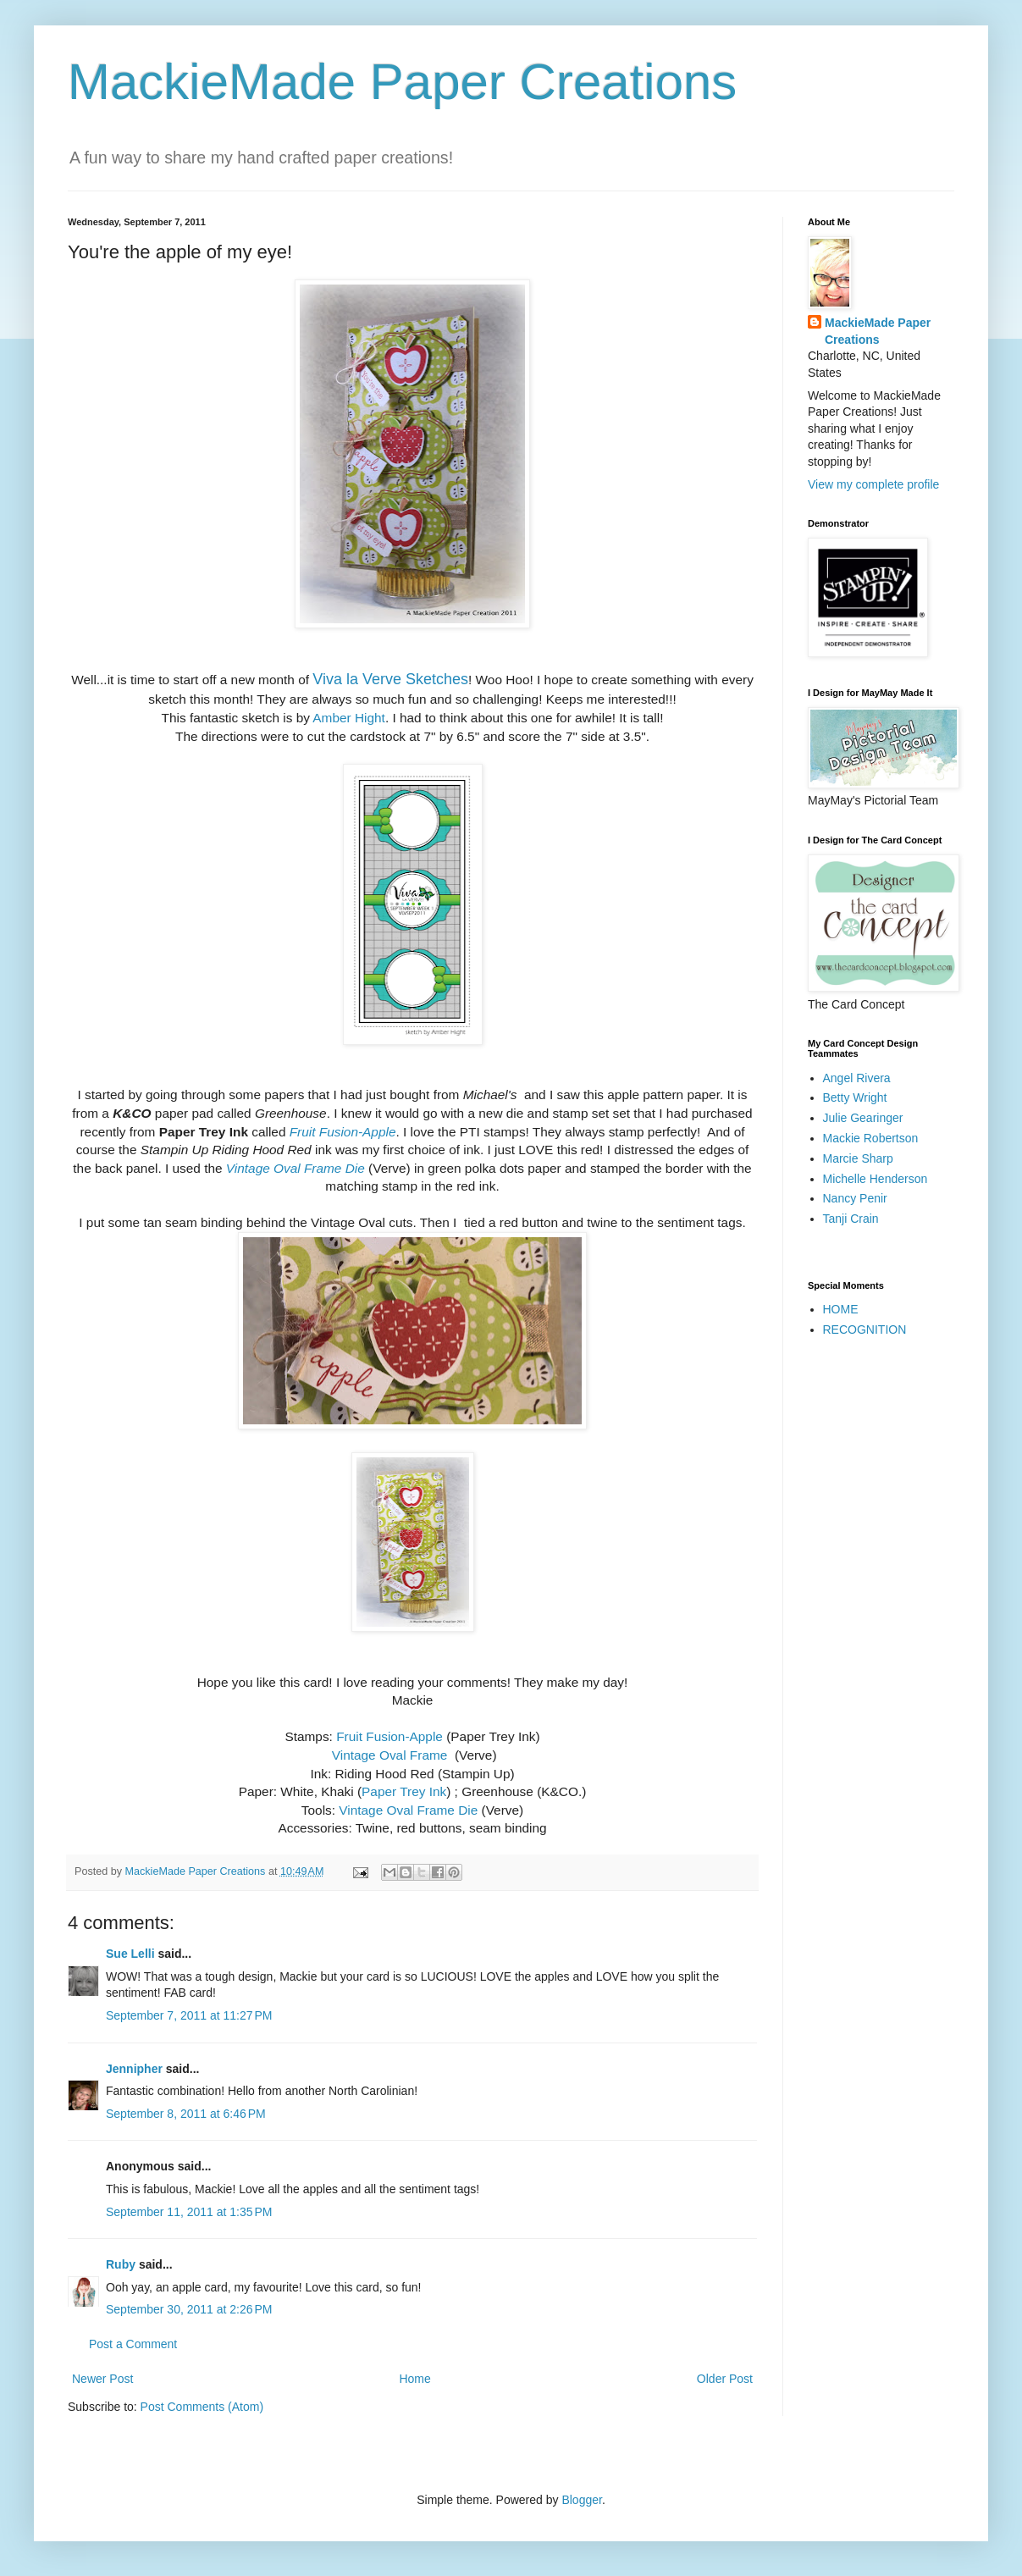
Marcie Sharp (858, 1158)
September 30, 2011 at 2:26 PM (189, 2309)
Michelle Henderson (875, 1179)
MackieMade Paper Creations (402, 81)
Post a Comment (133, 2344)
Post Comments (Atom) (202, 2406)
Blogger (581, 2500)
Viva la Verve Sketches (390, 679)
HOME (841, 1309)
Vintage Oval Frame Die (408, 1810)
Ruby (120, 2264)
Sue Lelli (131, 1953)
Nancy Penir (855, 1198)
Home (414, 2378)
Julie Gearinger (863, 1118)
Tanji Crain (851, 1218)
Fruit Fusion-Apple (389, 1736)
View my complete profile (873, 484)
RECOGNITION (865, 1329)
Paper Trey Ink (404, 1791)
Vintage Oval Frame (390, 1755)
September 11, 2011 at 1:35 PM (189, 2212)
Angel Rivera (857, 1078)
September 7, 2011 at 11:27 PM (189, 2015)
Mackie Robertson (871, 1138)
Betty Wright (855, 1097)
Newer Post (102, 2378)
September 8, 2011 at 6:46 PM (186, 2113)
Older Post (725, 2378)
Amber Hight (348, 717)
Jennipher (134, 2069)
